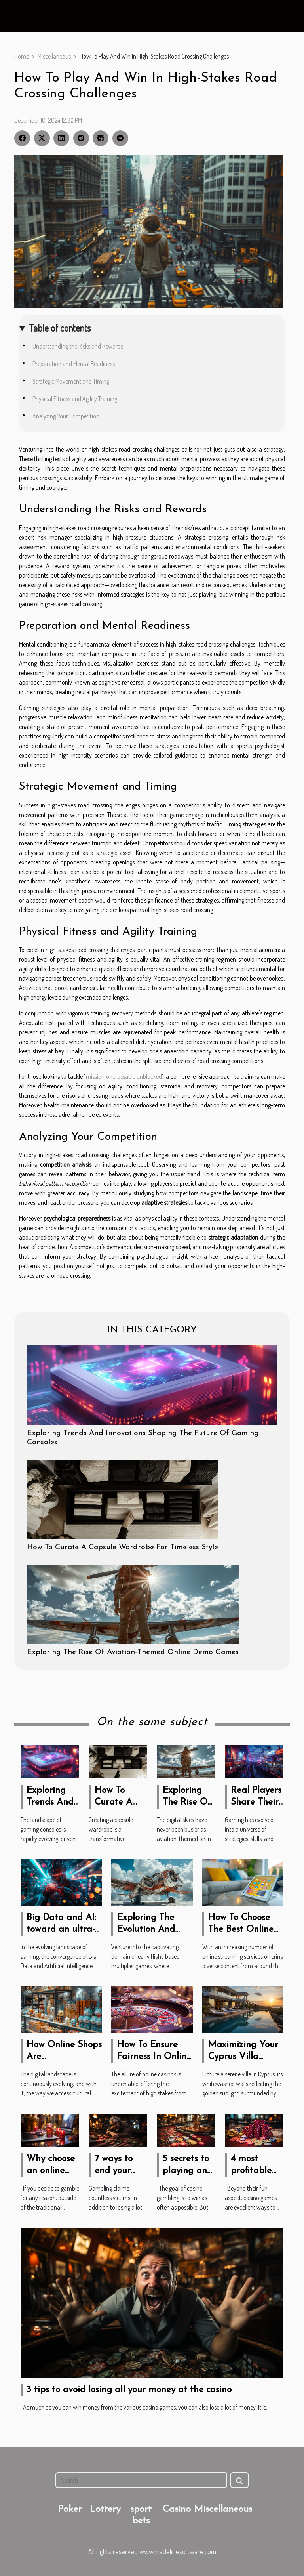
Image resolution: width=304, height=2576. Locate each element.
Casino (177, 2509)
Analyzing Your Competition (65, 416)
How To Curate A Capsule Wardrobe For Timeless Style (122, 1547)
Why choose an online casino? (51, 2170)
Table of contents (60, 328)
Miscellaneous (54, 56)
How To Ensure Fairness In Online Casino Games (154, 2056)
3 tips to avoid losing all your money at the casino (129, 2390)
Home (21, 56)
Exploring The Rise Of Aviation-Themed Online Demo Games (133, 1652)
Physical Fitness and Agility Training (74, 399)
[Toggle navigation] (20, 17)
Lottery (105, 2509)
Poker (70, 2509)
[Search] (141, 2480)
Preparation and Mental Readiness (73, 364)
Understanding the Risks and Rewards (77, 346)
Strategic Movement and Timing (70, 381)
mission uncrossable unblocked (124, 1076)
